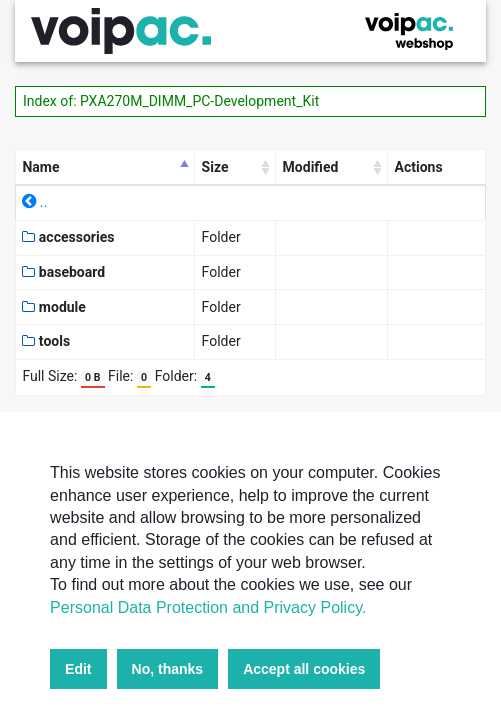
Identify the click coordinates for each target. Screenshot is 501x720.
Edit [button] (78, 669)
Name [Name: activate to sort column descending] (40, 167)
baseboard (63, 272)
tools (46, 341)
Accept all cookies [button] (304, 669)
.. (34, 202)
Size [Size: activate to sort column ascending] (215, 167)
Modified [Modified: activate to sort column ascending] (311, 167)
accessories (68, 237)
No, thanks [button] (168, 669)
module (54, 307)
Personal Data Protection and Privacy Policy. (208, 607)
